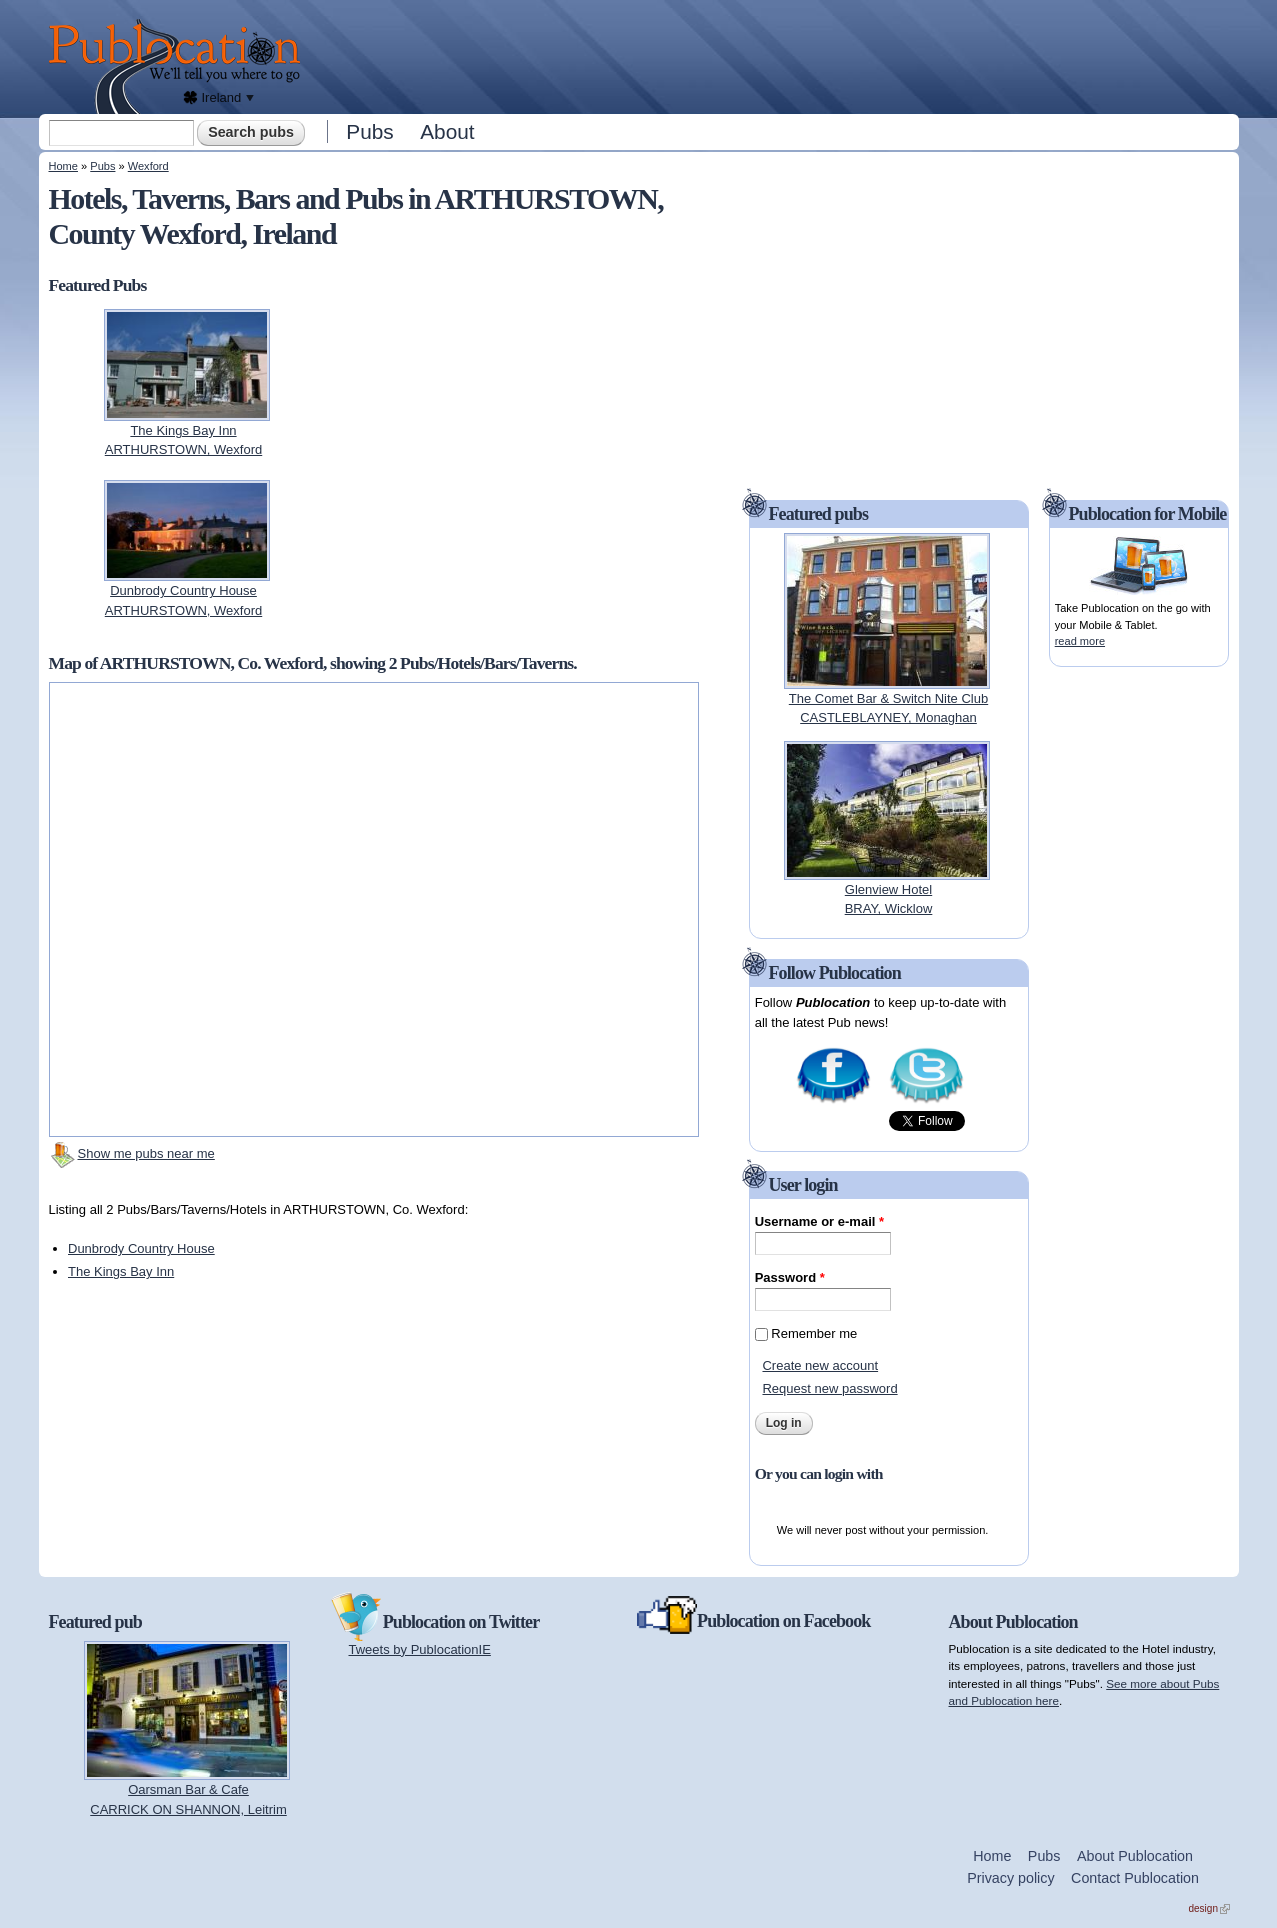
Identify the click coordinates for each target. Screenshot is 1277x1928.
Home (63, 166)
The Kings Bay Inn (121, 1271)
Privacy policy (1010, 1878)
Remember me (814, 1333)
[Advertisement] (775, 55)
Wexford (148, 166)
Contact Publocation (1135, 1878)
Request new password (829, 1388)
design (1209, 1908)
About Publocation (1135, 1856)
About (447, 131)
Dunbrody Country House (141, 1248)
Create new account (820, 1365)
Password (790, 1277)
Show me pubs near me (146, 1153)
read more (1080, 641)
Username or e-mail (819, 1221)
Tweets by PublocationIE (420, 1649)
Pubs (369, 131)
